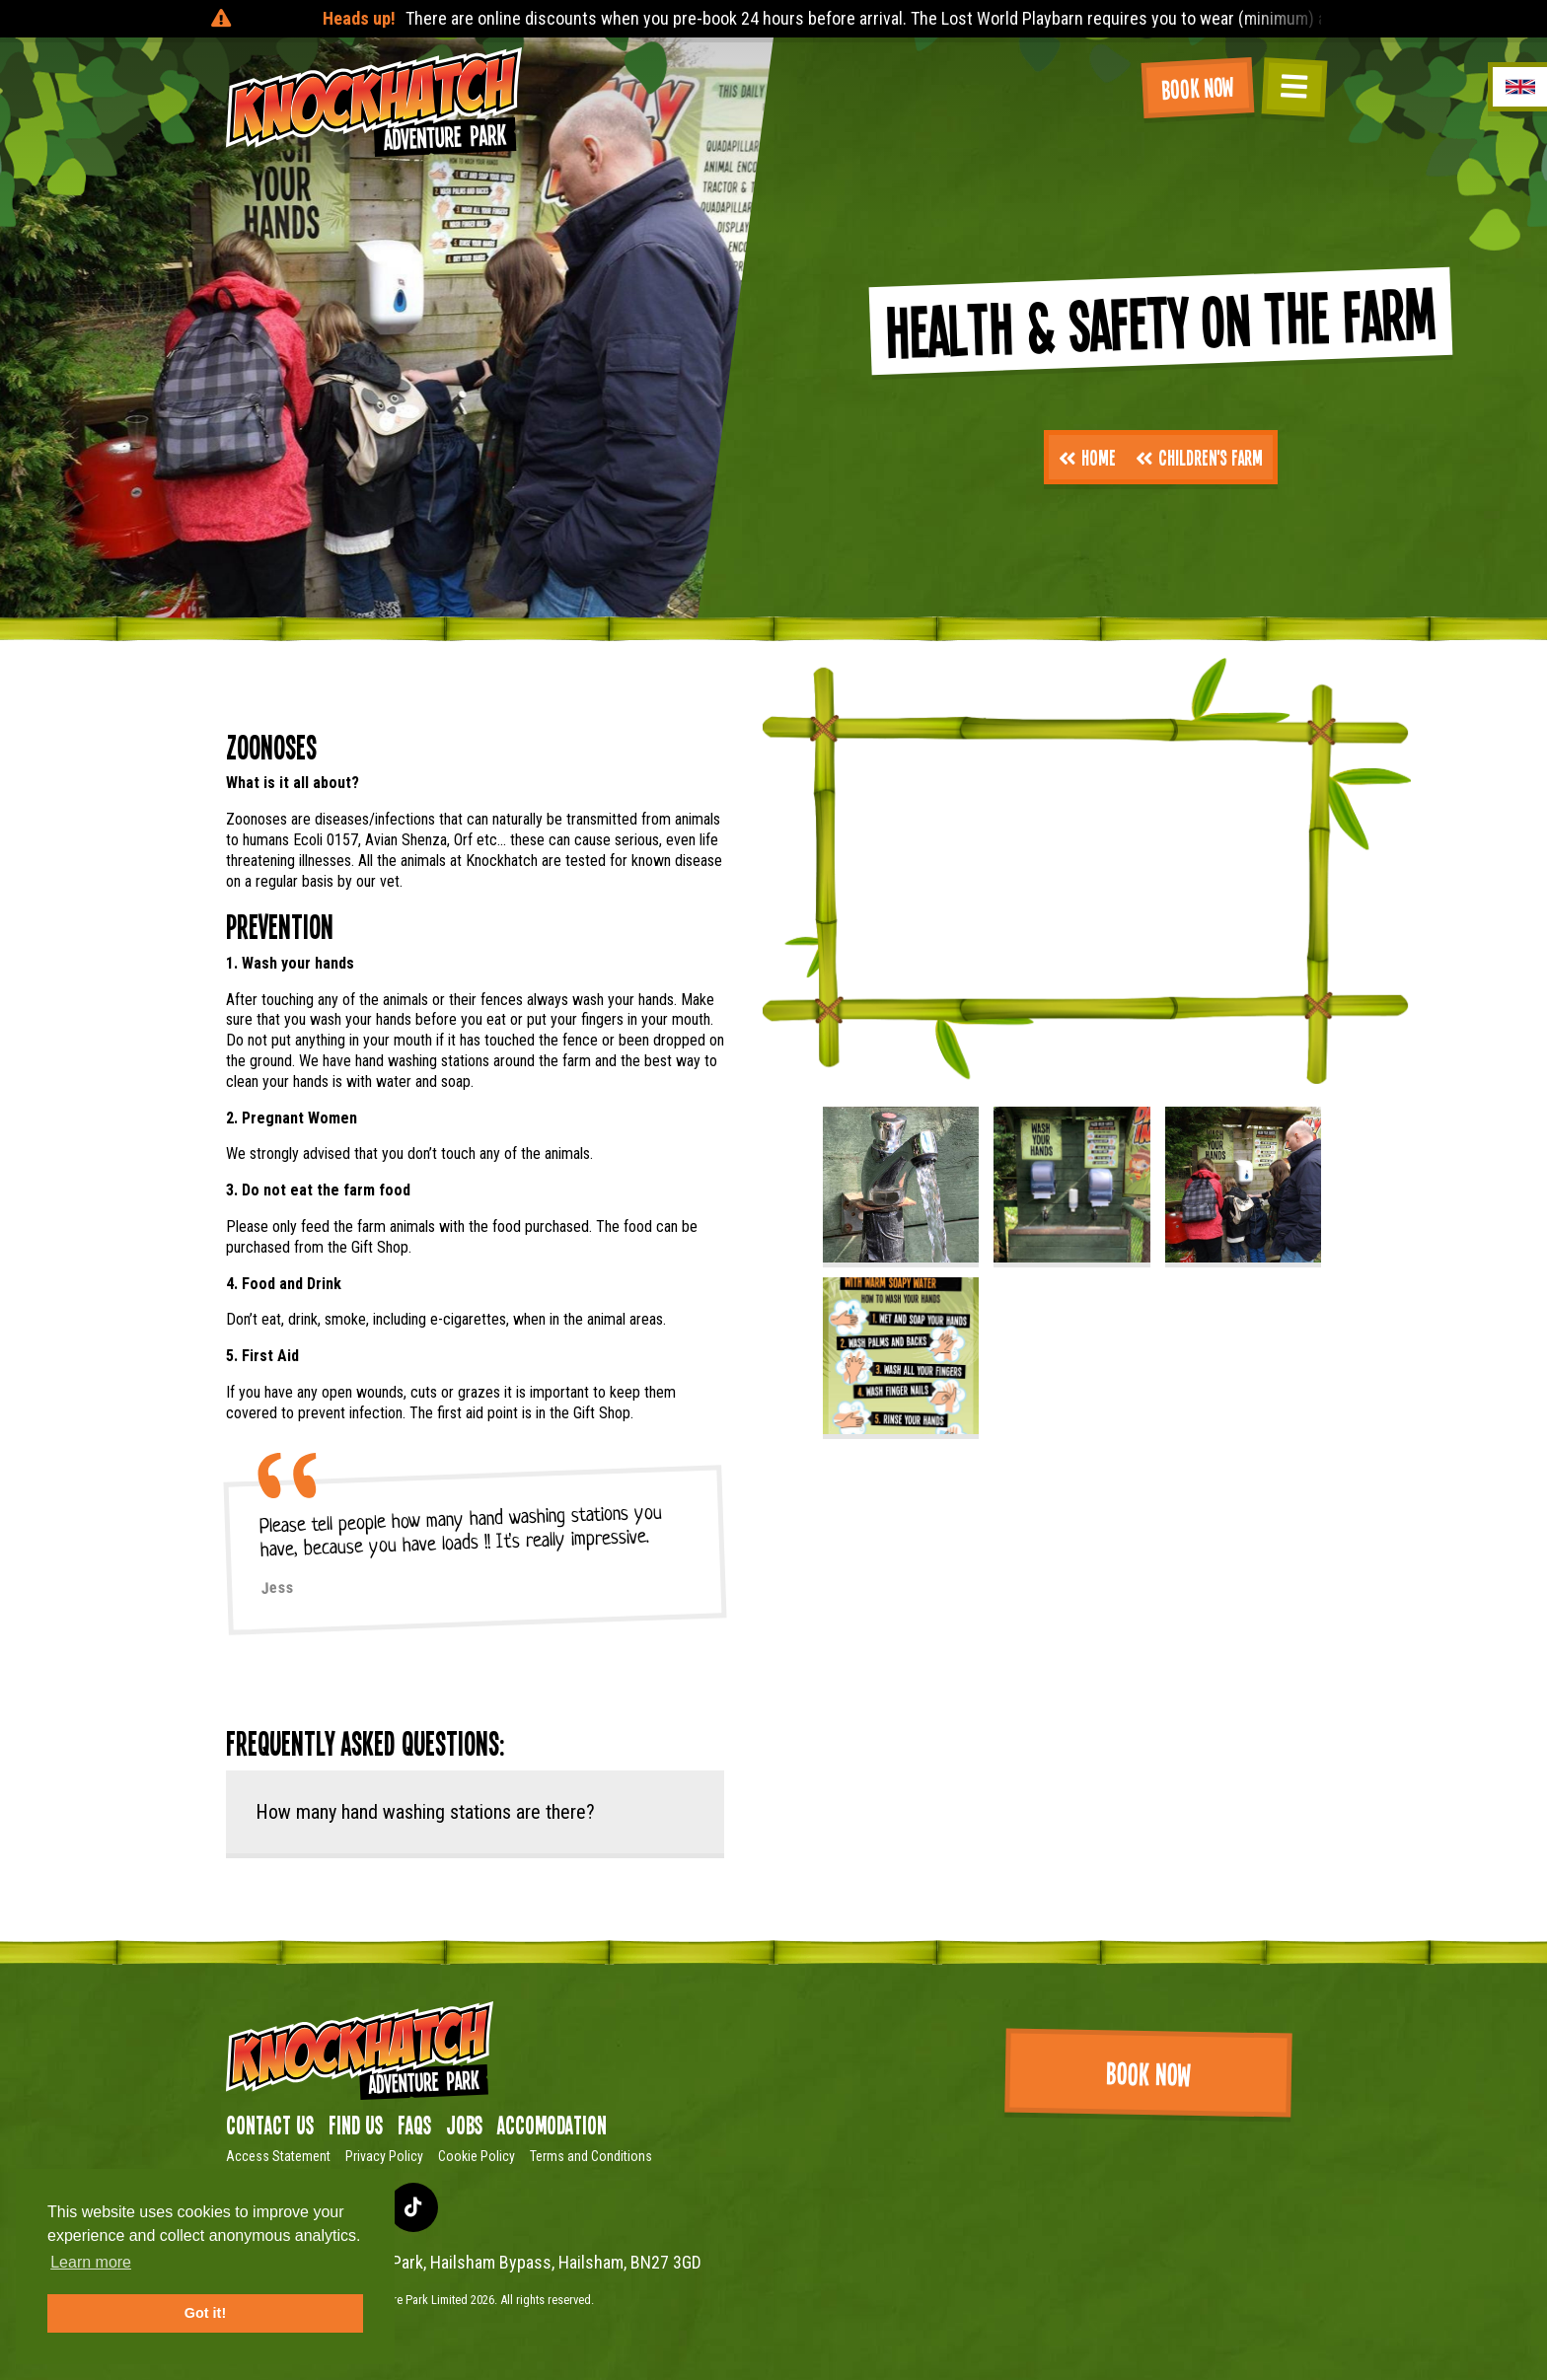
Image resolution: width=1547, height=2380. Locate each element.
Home (1087, 456)
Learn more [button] (90, 2262)
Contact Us (270, 2124)
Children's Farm (1199, 456)
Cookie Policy (476, 2156)
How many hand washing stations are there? (425, 1812)
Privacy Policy (384, 2156)
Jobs (464, 2124)
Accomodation (552, 2124)
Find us (356, 2124)
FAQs (414, 2124)
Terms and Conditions (591, 2156)
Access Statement (278, 2156)
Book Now (1197, 87)
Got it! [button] (205, 2313)
